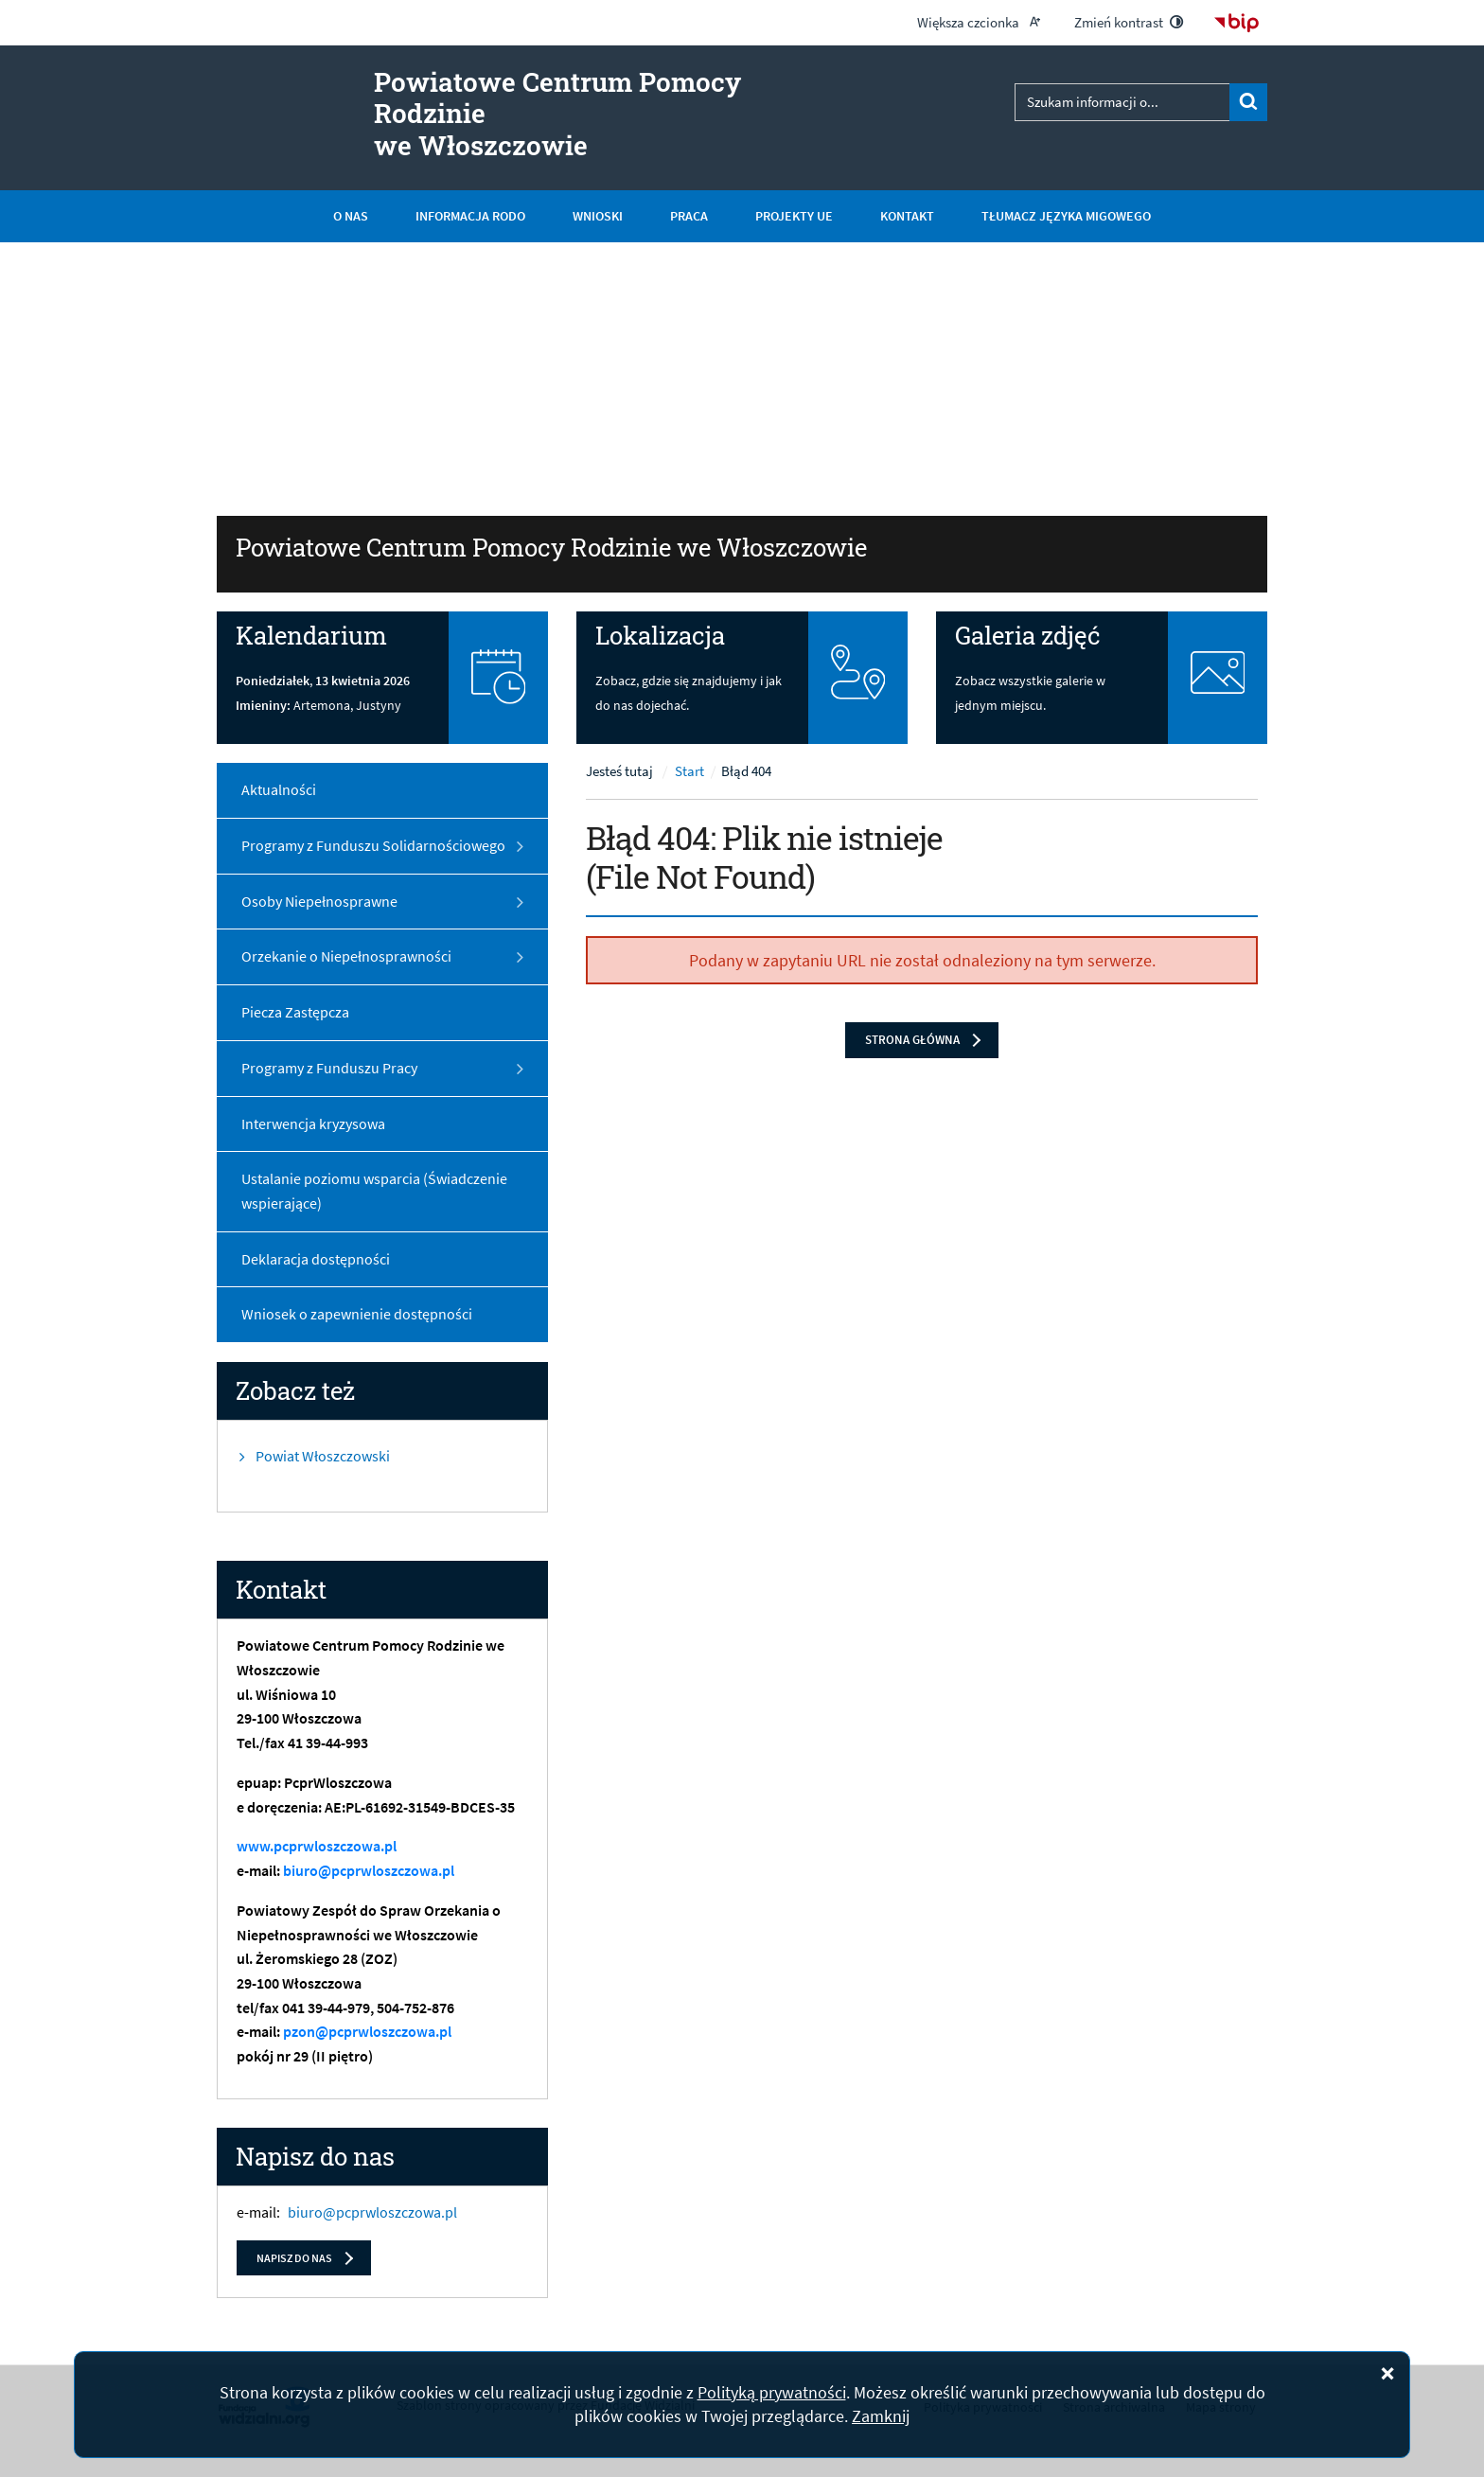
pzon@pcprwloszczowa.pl (367, 2032)
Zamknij (881, 2416)
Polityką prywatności (772, 2392)
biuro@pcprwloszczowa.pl (368, 1871)
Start (689, 772)
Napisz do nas (294, 2258)
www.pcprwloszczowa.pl (317, 1846)
